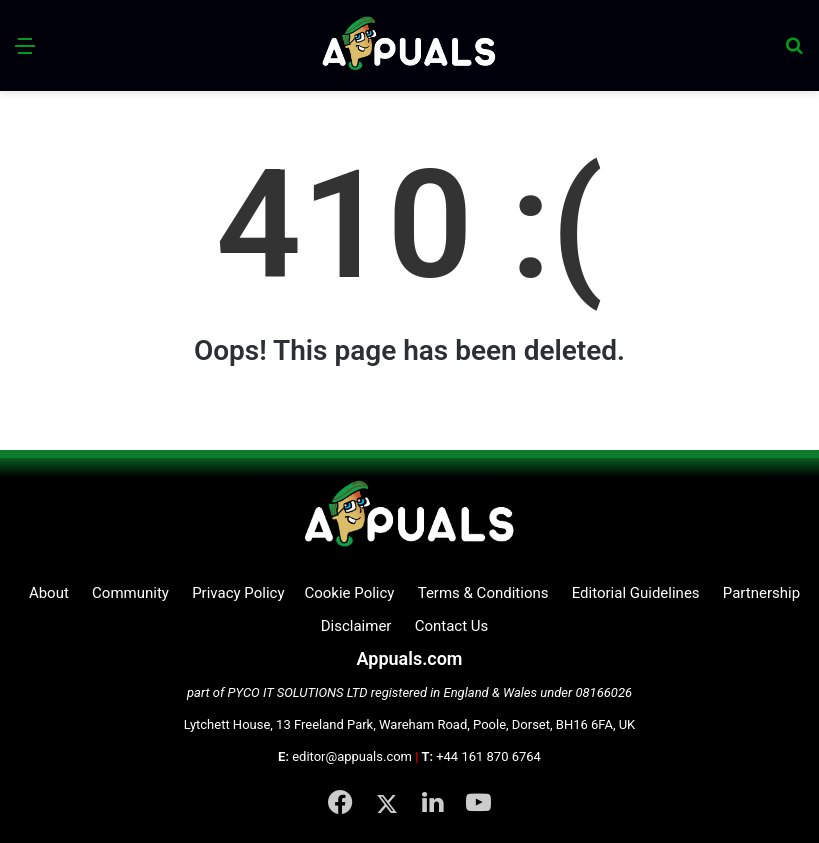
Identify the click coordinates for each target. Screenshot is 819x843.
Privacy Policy (238, 593)
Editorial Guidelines (636, 593)
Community (130, 593)
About (49, 593)
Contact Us (452, 626)
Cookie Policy (349, 593)
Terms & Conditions (483, 593)
